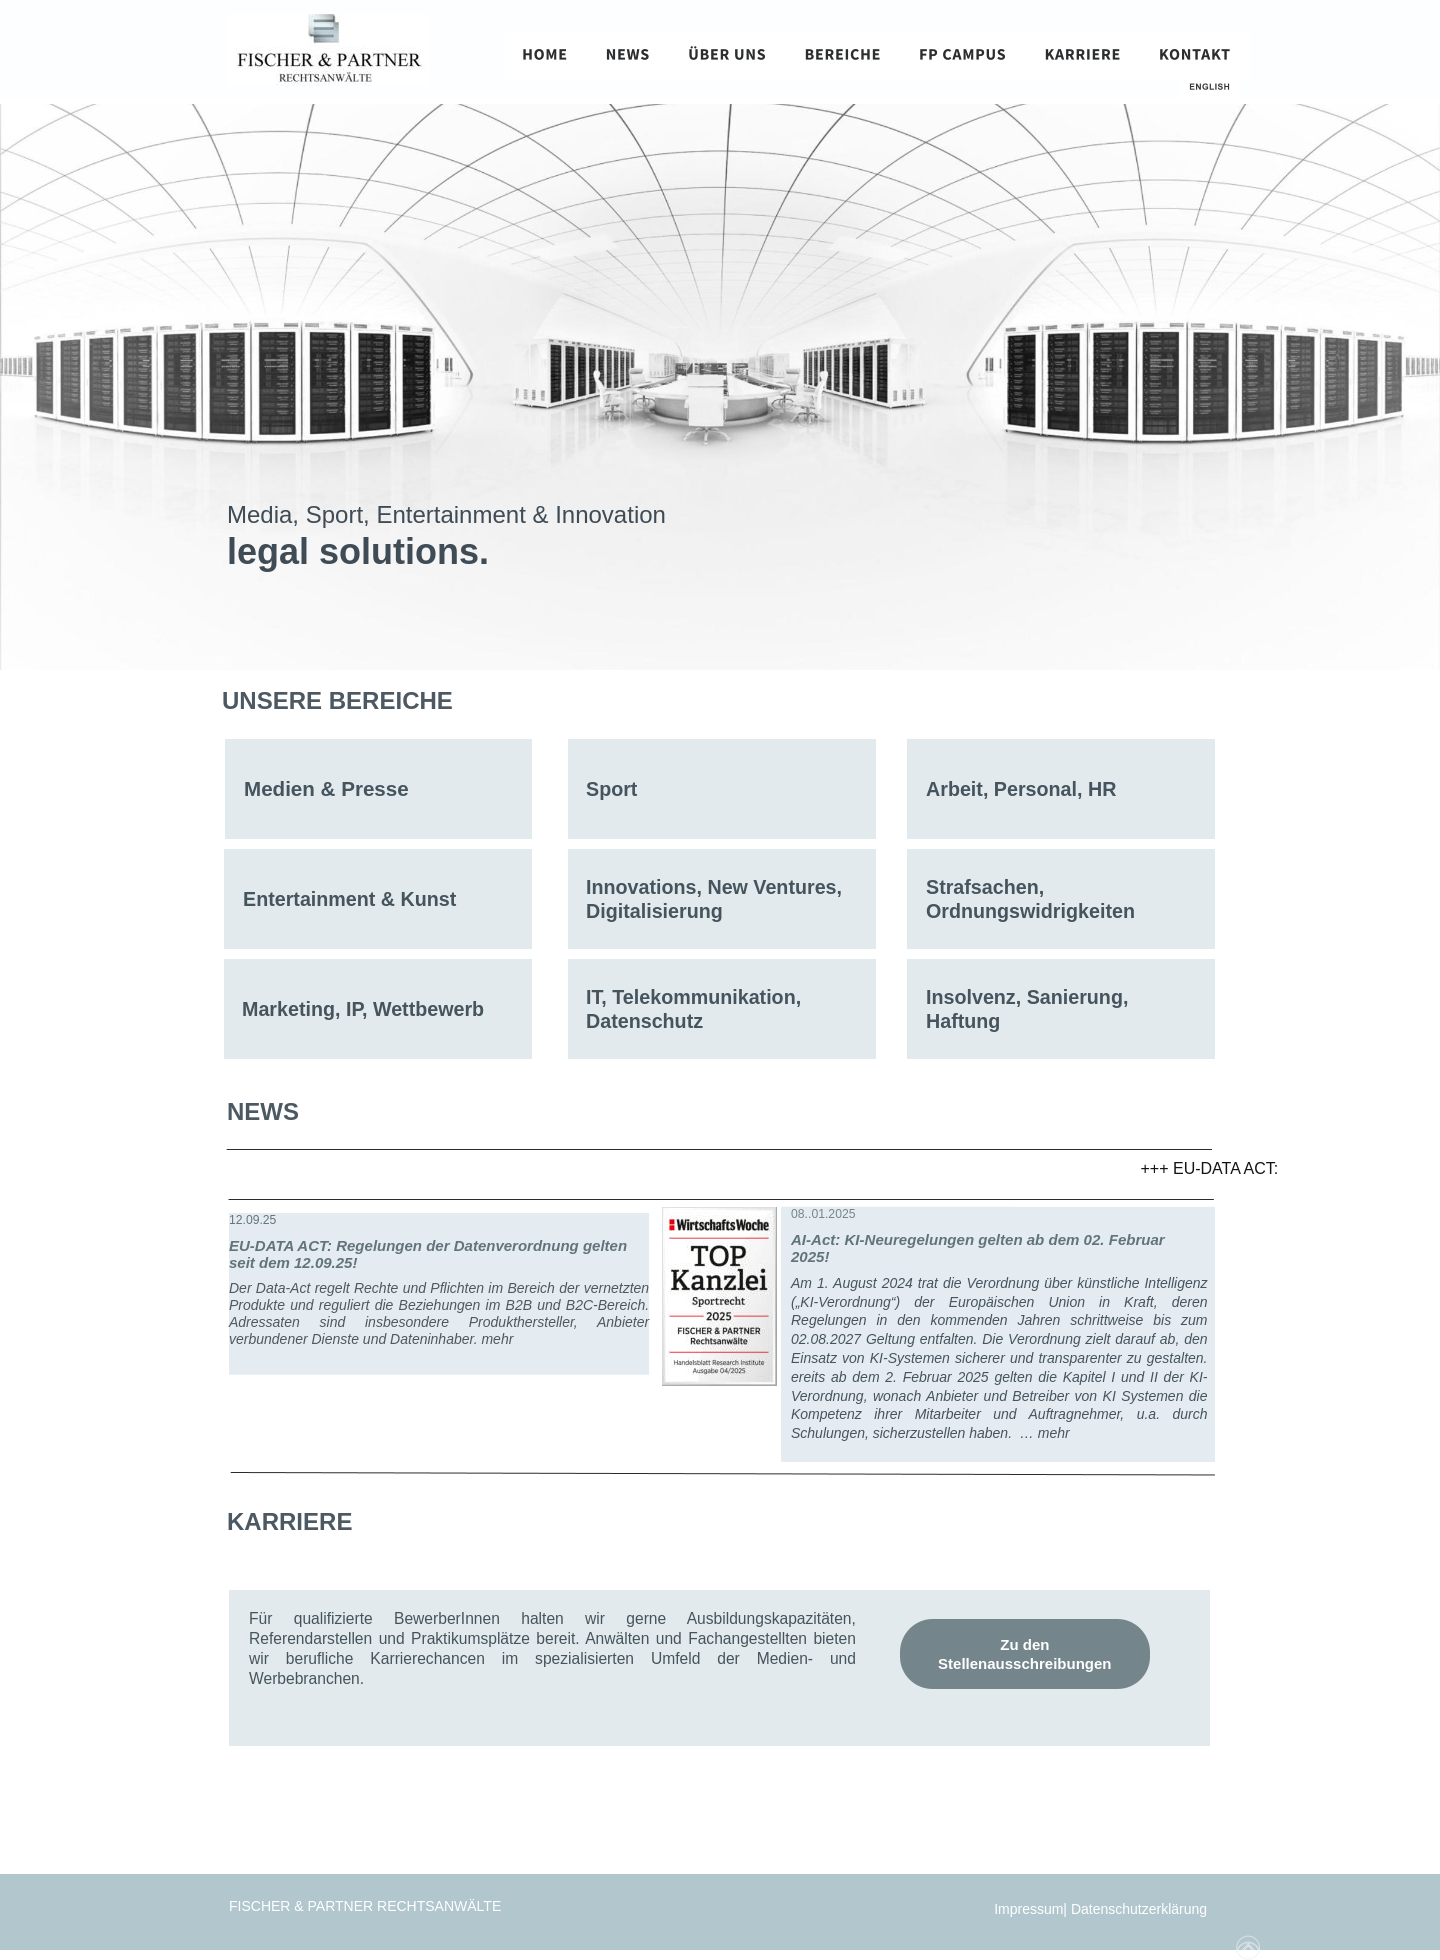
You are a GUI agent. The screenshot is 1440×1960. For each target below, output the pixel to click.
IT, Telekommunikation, (696, 997)
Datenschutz (644, 1021)
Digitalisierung (654, 911)
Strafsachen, (988, 887)
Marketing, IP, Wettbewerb (363, 1009)
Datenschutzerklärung (1141, 1909)
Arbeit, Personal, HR (1021, 789)
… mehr (1045, 1433)
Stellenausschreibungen (1024, 1663)
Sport (611, 789)
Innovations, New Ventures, (716, 887)
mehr (497, 1339)
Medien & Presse (326, 788)
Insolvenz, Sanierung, (1030, 997)
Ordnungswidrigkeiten (1030, 911)
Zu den (1026, 1644)
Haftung (963, 1021)
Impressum (1028, 1909)
